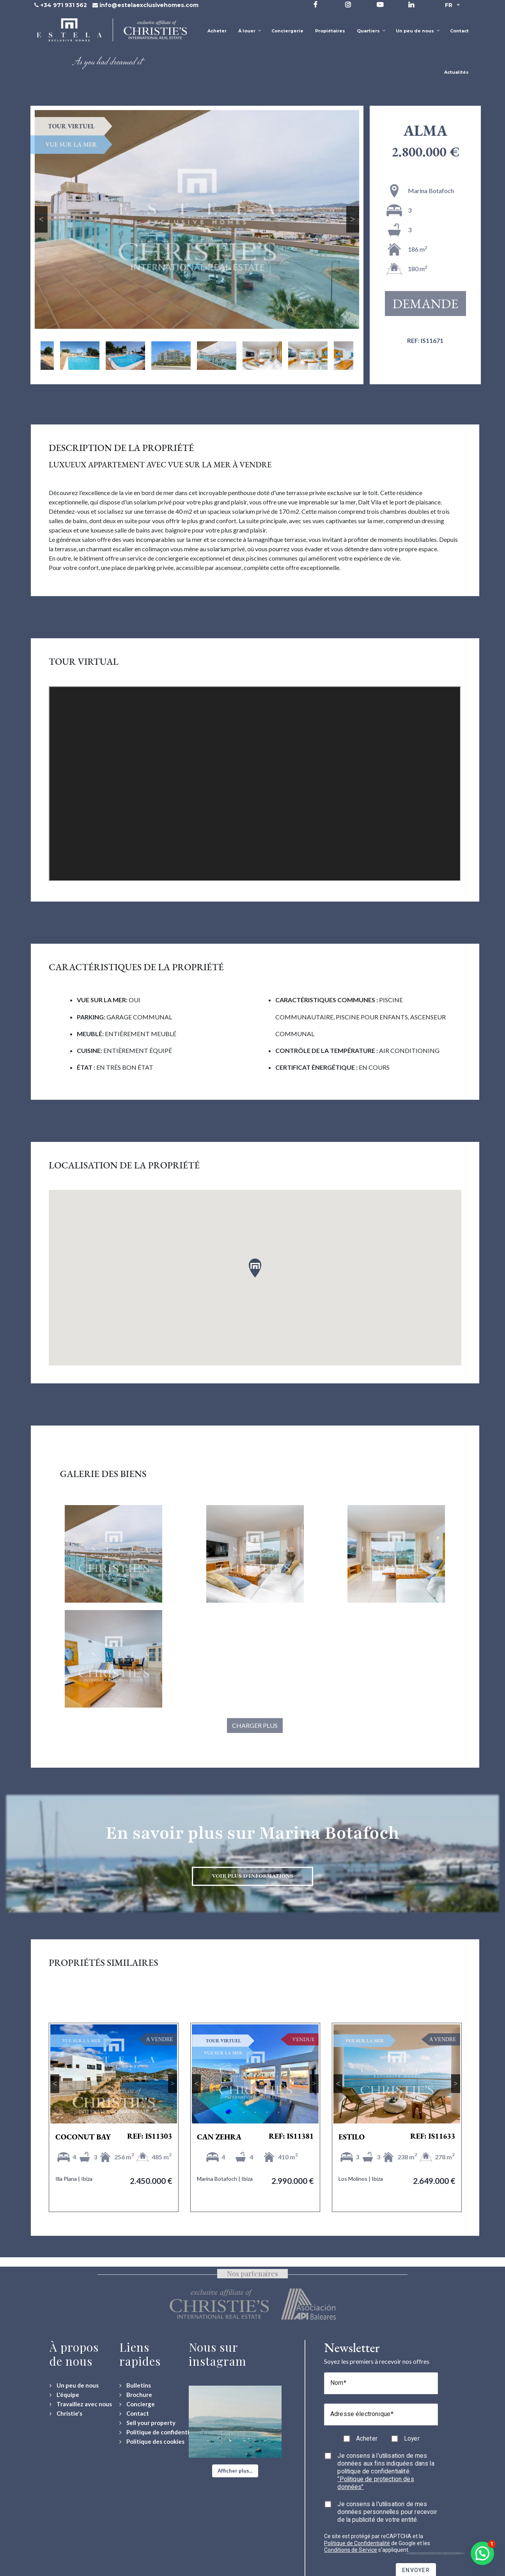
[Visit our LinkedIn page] (411, 4)
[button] (235, 2471)
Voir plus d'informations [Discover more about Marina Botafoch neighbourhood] (252, 1876)
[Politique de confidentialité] (160, 2432)
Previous (41, 219)
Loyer (412, 2438)
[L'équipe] (64, 2394)
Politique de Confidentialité (357, 2543)
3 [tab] (114, 2112)
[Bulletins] (135, 2385)
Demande (426, 303)
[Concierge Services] (137, 2404)
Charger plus (255, 1725)
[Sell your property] (147, 2422)
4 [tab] (125, 2112)
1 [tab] (90, 2112)
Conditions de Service (350, 2550)
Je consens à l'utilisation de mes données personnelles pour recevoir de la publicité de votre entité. (387, 2511)
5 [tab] (137, 2112)
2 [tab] (102, 2112)
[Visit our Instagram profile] (348, 4)
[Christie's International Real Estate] (66, 2413)
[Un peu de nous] (74, 2385)
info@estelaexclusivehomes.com (148, 5)
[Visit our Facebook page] (315, 4)
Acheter (366, 2438)
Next (352, 219)
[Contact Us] (134, 2413)
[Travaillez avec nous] (81, 2404)
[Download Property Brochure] (135, 2394)
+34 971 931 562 (64, 5)
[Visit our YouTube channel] (380, 4)
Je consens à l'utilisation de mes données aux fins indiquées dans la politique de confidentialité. (385, 2471)
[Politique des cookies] (151, 2441)
